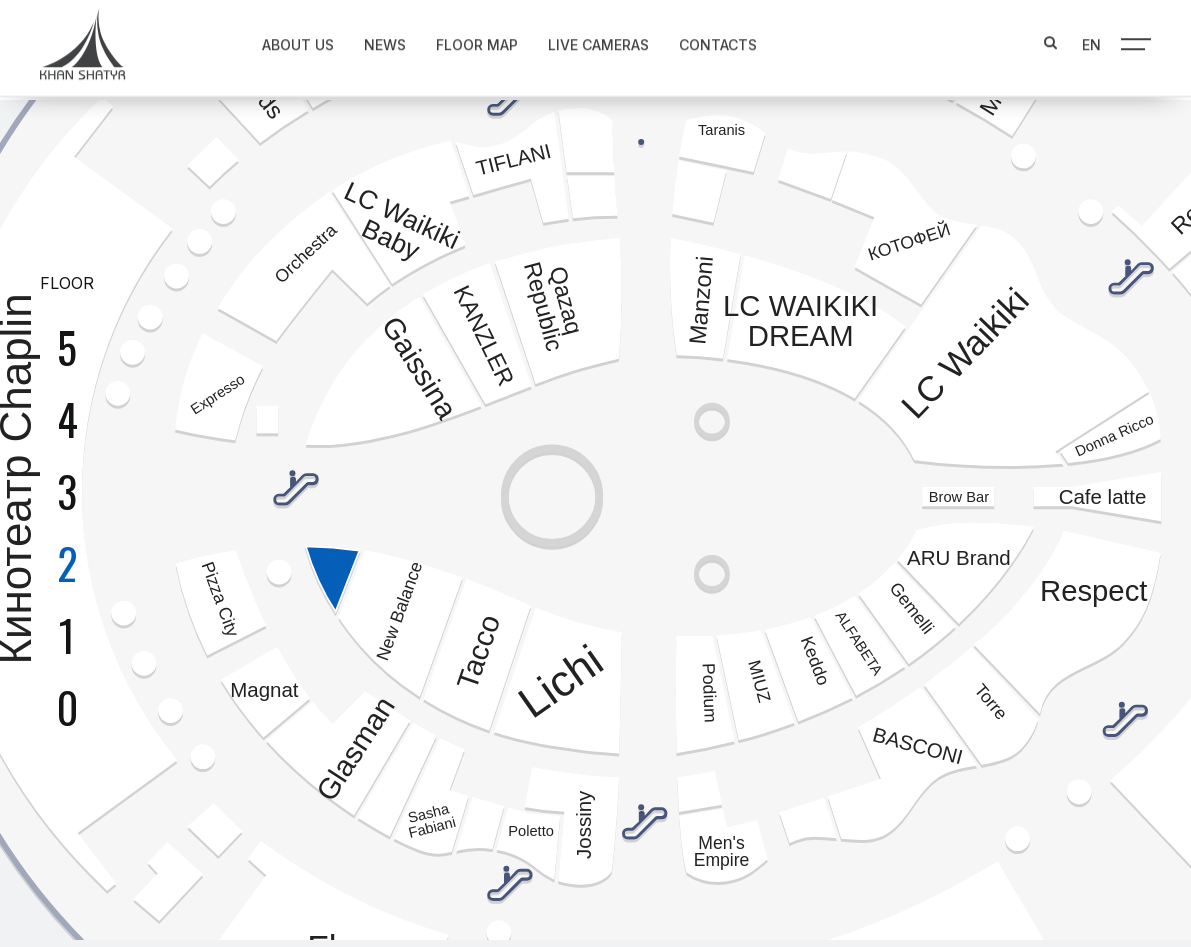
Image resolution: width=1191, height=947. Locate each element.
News (369, 40)
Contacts (702, 40)
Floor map (461, 40)
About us (282, 40)
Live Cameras (582, 40)
